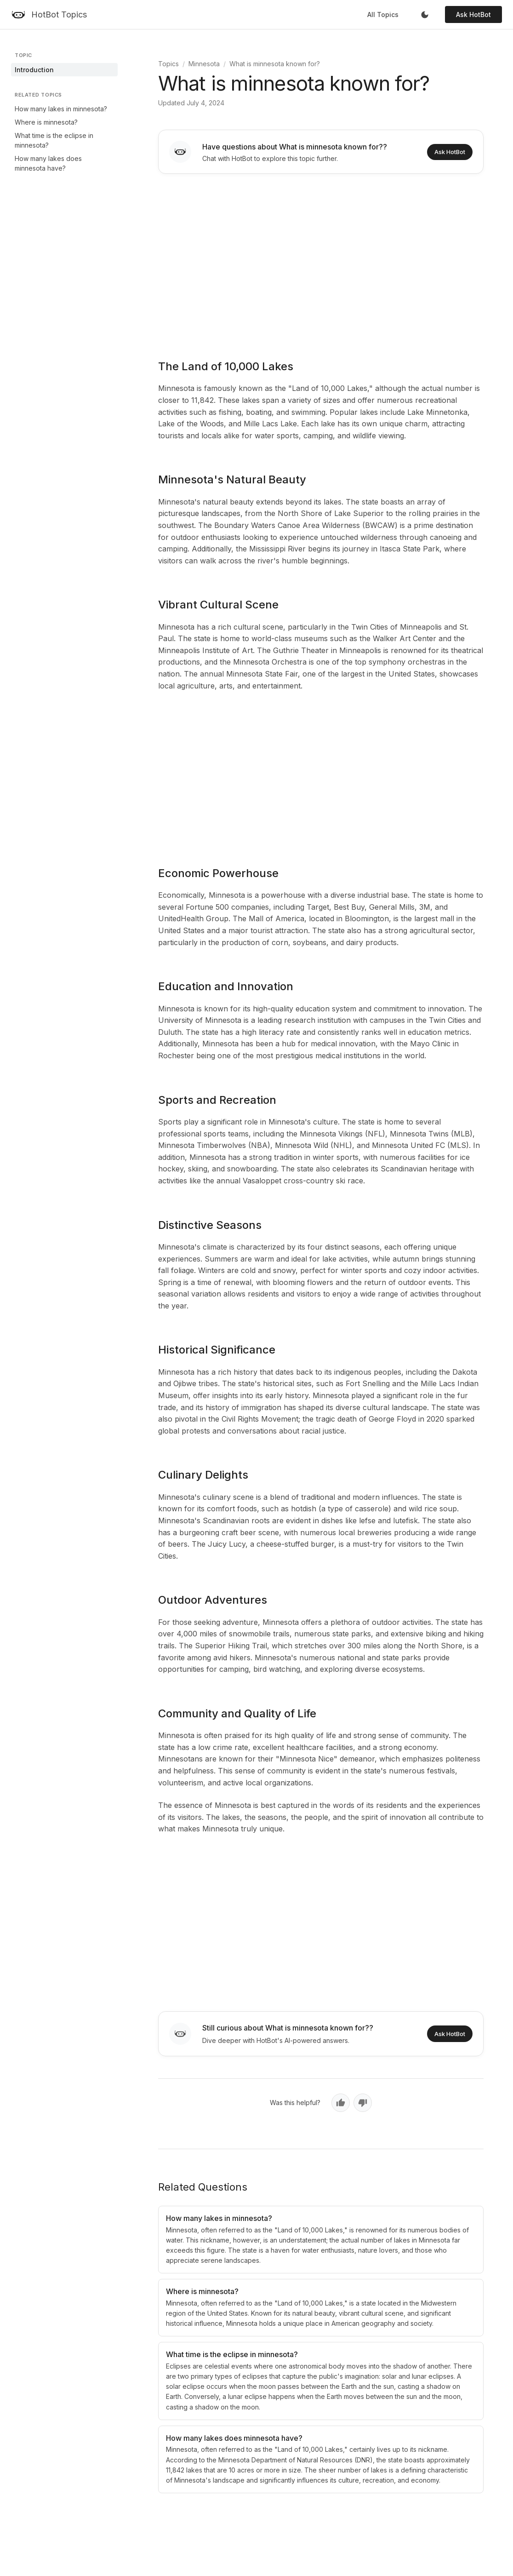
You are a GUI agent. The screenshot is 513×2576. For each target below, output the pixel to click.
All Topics (383, 14)
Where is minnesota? (46, 122)
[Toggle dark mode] (425, 15)
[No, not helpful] (362, 2103)
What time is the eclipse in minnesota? (54, 140)
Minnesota (204, 64)
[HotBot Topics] (49, 14)
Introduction (34, 70)
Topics (168, 64)
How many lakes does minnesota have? (48, 163)
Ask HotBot (473, 14)
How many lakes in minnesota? (61, 109)
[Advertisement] (321, 260)
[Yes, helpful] (340, 2103)
